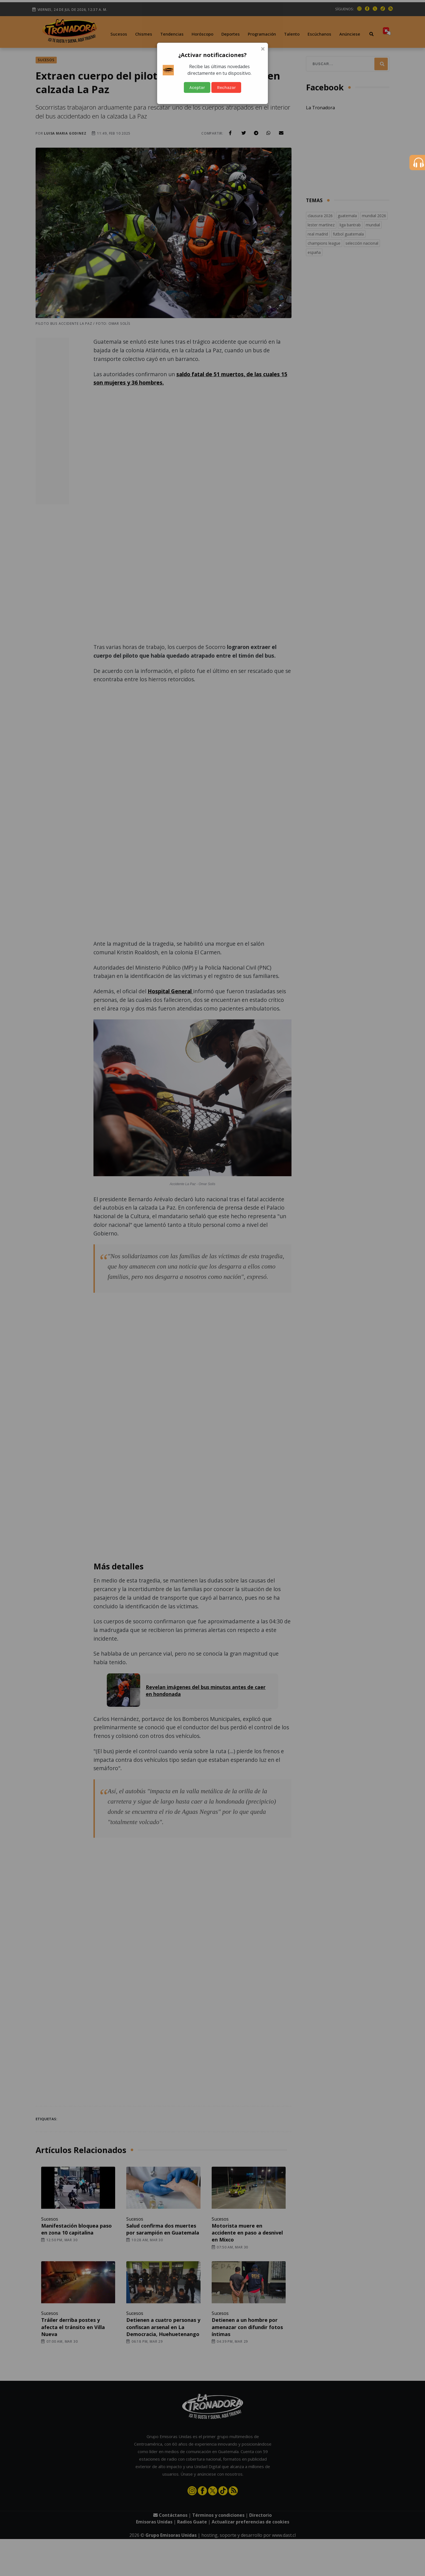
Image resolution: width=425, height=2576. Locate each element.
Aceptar (197, 87)
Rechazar (226, 87)
